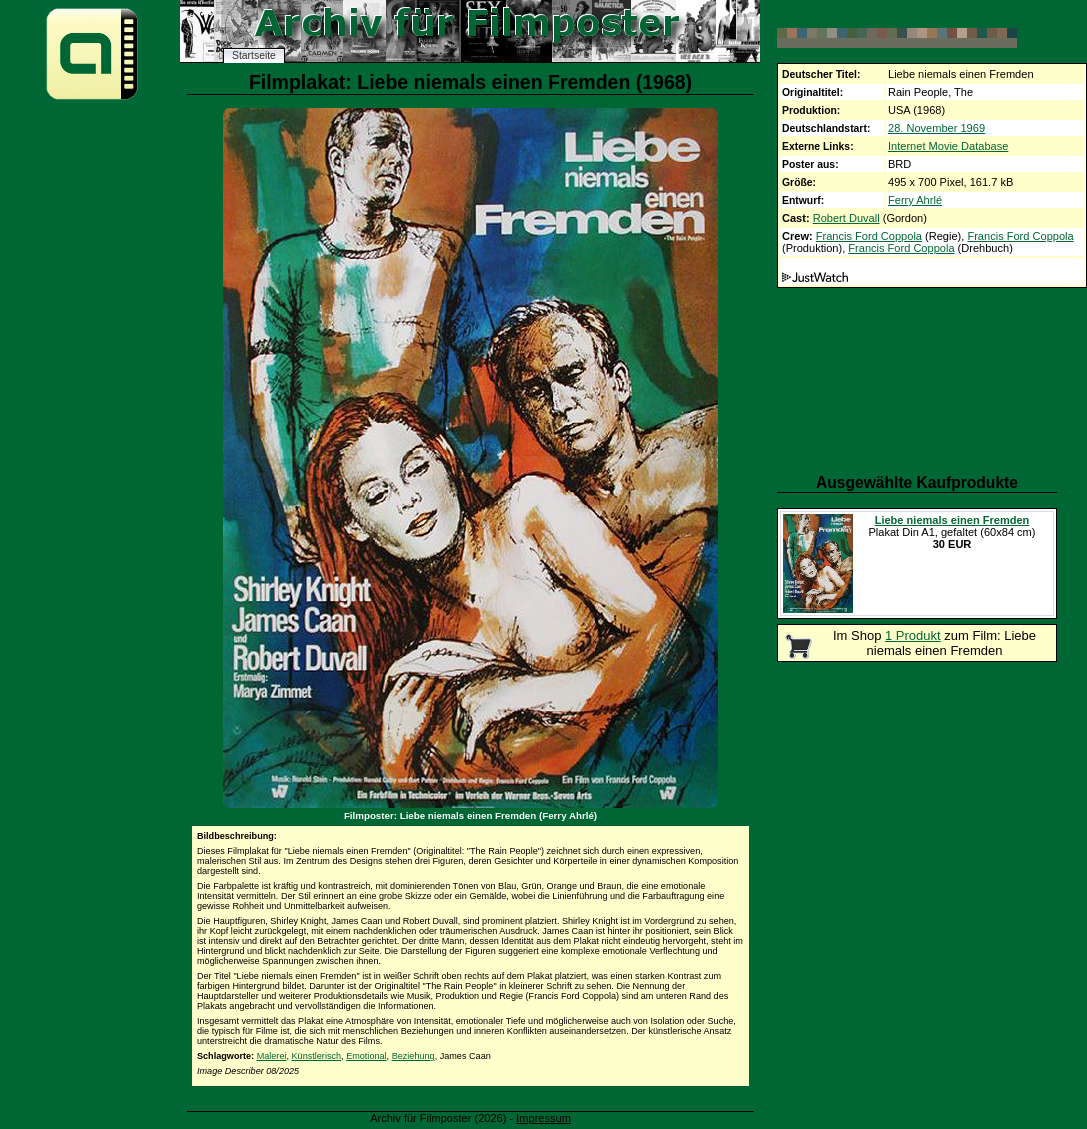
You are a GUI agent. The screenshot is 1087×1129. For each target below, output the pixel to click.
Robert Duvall (846, 218)
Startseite (254, 55)
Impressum (543, 1118)
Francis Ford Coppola (869, 236)
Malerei (272, 1056)
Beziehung (413, 1056)
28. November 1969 (936, 128)
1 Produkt (913, 635)
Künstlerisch (317, 1056)
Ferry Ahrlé (915, 200)
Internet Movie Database (948, 146)
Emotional (366, 1056)
